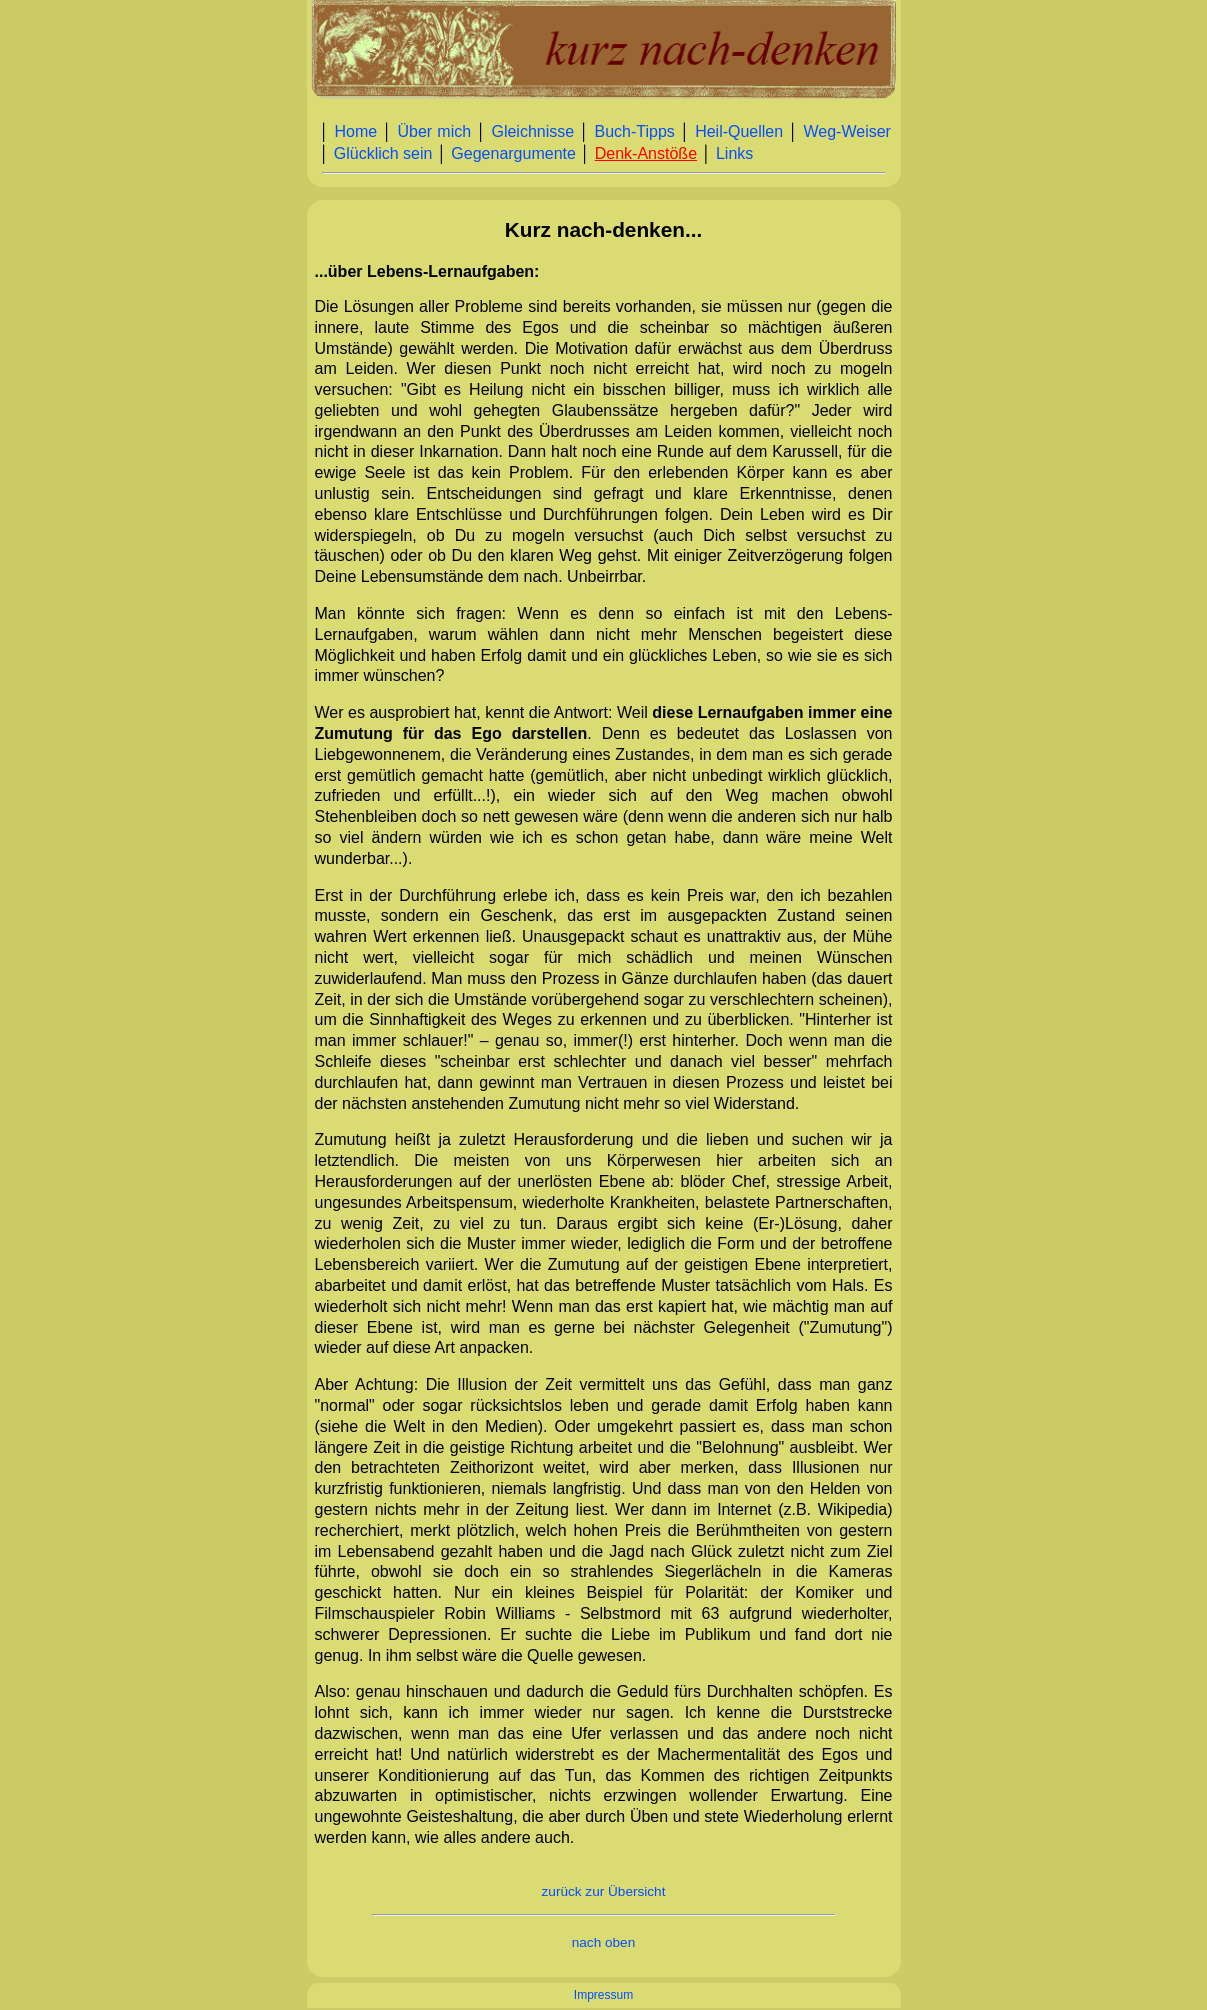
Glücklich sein (383, 153)
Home (355, 131)
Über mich (434, 131)
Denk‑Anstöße (646, 153)
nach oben (604, 1942)
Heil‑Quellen (739, 131)
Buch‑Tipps (634, 131)
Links (734, 153)
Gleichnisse (532, 131)
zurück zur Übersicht (604, 1891)
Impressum (603, 1995)
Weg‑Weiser (847, 131)
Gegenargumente (513, 153)
